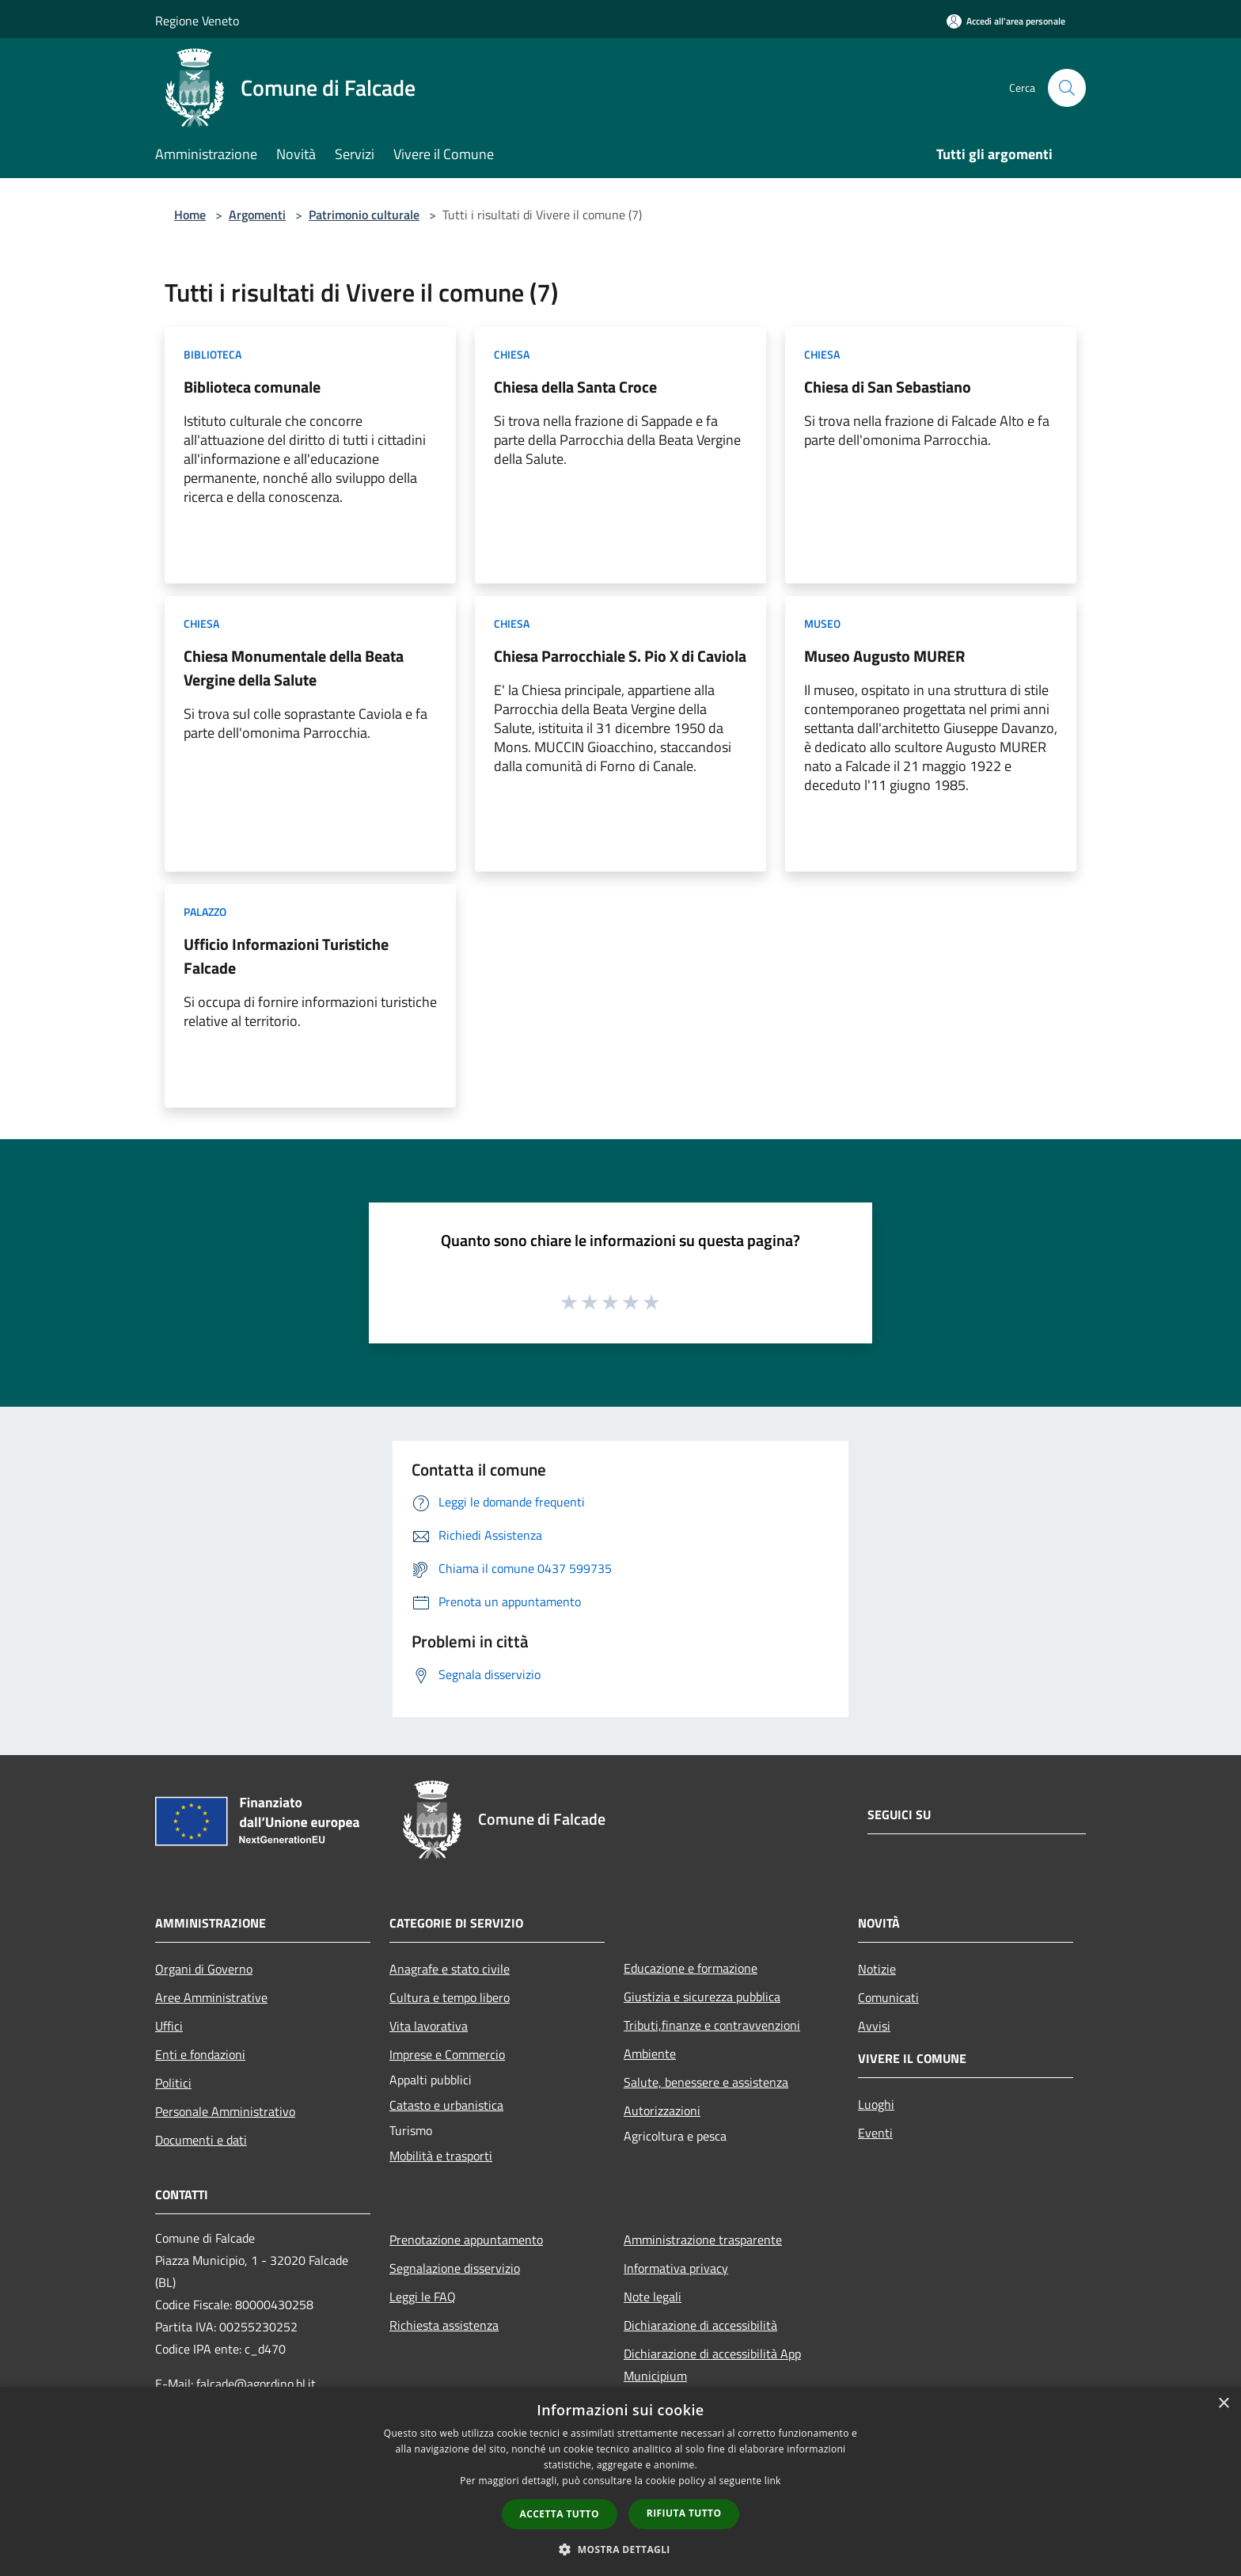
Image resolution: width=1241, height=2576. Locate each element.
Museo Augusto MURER (884, 656)
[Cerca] (1067, 88)
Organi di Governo (203, 1968)
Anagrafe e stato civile (449, 1968)
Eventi (875, 2132)
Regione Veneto (197, 20)
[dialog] (620, 2481)
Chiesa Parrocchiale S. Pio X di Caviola (620, 656)
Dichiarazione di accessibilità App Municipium (712, 2364)
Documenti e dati (201, 2139)
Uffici (169, 2025)
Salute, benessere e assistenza (706, 2082)
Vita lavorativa (428, 2025)
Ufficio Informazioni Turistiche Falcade (286, 956)
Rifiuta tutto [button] (684, 2513)
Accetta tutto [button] (559, 2514)
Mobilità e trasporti (440, 2155)
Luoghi (876, 2104)
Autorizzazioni (662, 2110)
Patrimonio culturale (364, 214)
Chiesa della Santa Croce (575, 386)
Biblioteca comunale (252, 386)
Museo (822, 623)
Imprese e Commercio (447, 2054)
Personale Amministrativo (225, 2111)
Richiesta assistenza (444, 2325)
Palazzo (205, 911)
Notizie (877, 1968)
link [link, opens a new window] (773, 2480)
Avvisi (874, 2025)
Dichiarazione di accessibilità (700, 2325)
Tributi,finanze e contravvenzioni (712, 2025)
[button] (620, 2549)
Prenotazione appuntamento (466, 2239)
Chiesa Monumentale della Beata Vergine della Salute (294, 668)
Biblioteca (212, 354)
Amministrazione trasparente (703, 2239)
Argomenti (257, 214)
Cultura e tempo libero (449, 1997)
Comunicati (888, 1997)
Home (190, 214)
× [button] (1223, 2404)
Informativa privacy (676, 2268)
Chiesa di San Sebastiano (887, 386)
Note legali (652, 2296)
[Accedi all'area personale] (1006, 21)
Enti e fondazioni (200, 2054)
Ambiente (650, 2053)
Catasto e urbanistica (446, 2104)
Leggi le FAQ (422, 2296)
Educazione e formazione (690, 1968)
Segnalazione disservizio (454, 2268)
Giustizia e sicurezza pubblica (702, 1996)
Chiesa (511, 354)
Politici (173, 2082)
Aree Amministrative (211, 1997)
